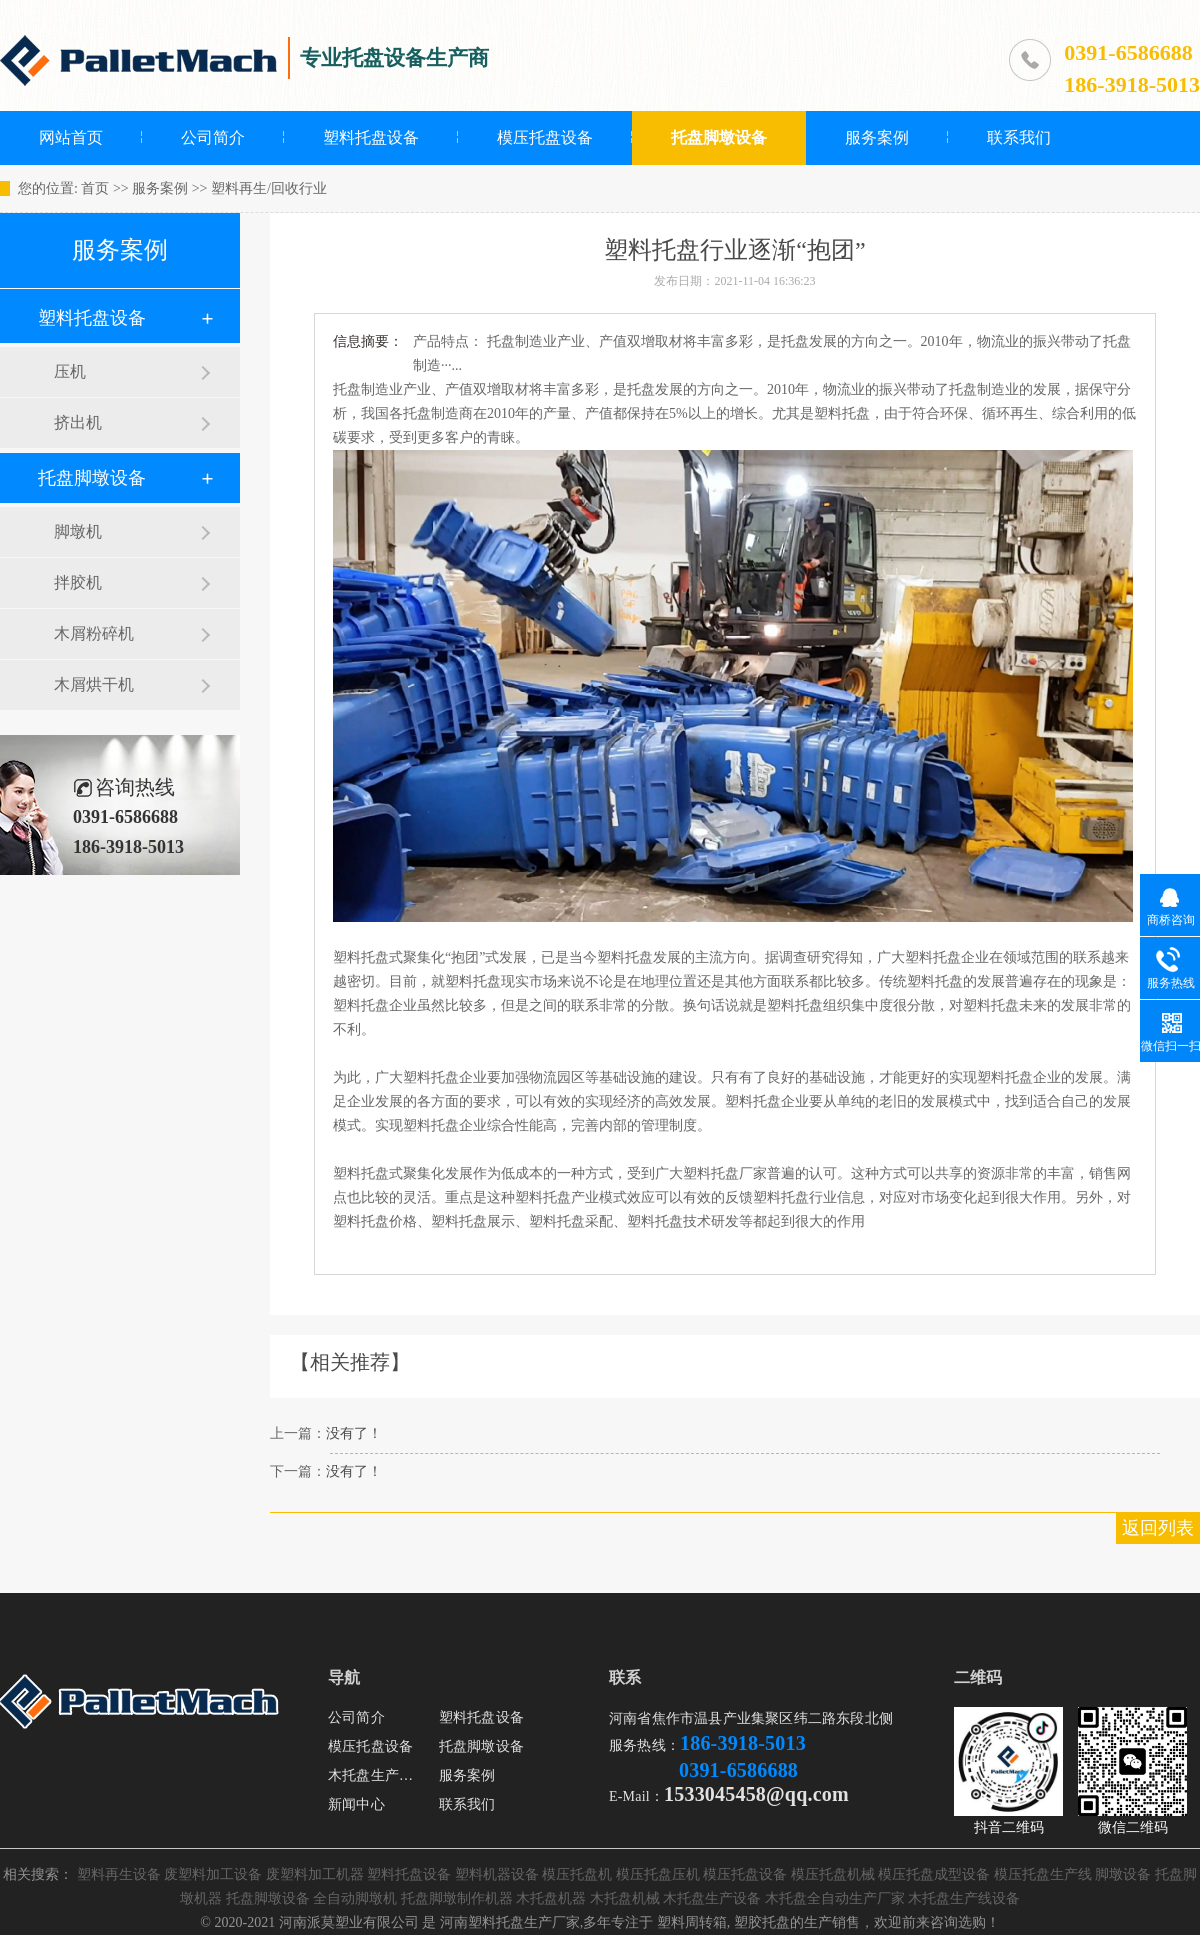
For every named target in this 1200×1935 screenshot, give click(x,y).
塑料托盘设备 (371, 137)
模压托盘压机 (658, 1874)
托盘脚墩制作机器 (457, 1898)
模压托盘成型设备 (934, 1874)
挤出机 (78, 422)
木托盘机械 (625, 1898)
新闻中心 (356, 1804)
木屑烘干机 (94, 684)
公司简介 (213, 137)
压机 (70, 371)
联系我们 (1019, 137)
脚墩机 (78, 531)
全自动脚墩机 (355, 1898)
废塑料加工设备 (213, 1874)
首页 (95, 188)
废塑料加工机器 (315, 1874)
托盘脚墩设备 (719, 137)
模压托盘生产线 (1043, 1874)
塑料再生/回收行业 (269, 188)
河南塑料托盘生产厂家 (510, 1922)
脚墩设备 (1123, 1874)
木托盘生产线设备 (964, 1898)
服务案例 (877, 137)
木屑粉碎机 (94, 633)
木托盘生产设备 (377, 1775)
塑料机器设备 (497, 1874)
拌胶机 (78, 582)
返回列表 (1158, 1528)
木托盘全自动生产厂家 (835, 1898)
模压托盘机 (577, 1874)
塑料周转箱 (692, 1922)
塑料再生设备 (119, 1874)
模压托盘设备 (545, 137)
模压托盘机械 (833, 1874)
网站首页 (71, 137)
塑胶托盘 (762, 1922)
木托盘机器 (551, 1898)
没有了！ (354, 1433)
